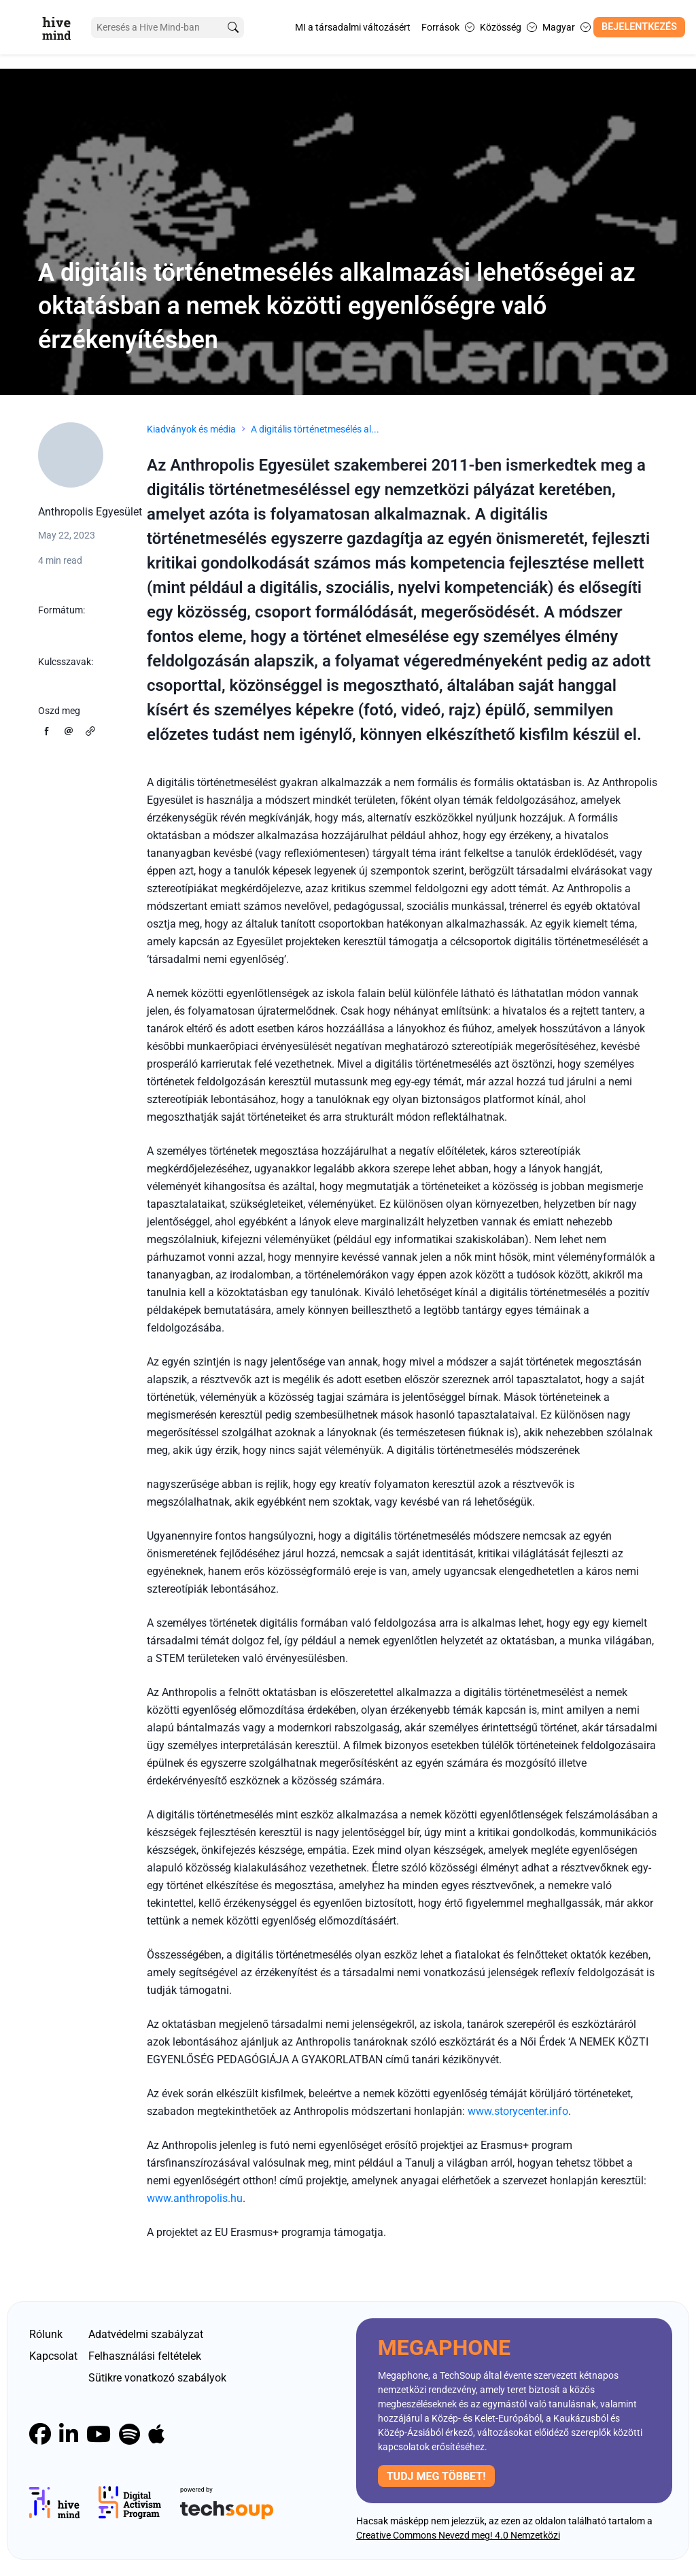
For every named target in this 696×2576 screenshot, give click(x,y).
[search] (226, 27)
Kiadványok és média (191, 429)
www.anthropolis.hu (195, 2198)
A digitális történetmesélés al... (315, 429)
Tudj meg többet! (436, 2476)
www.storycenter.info (518, 2111)
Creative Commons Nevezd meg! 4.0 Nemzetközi (458, 2535)
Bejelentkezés (639, 27)
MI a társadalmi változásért (353, 27)
